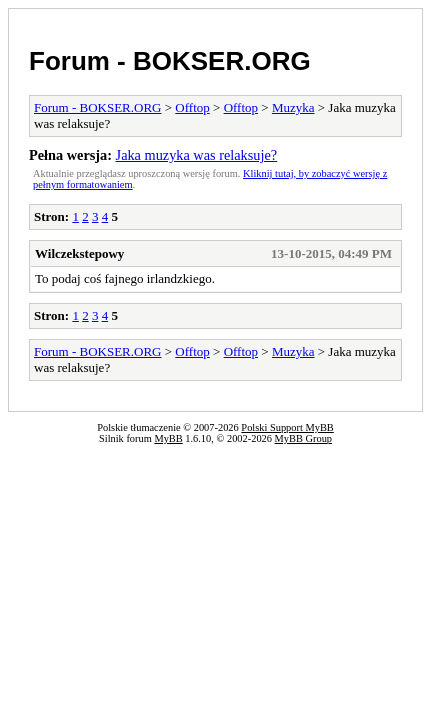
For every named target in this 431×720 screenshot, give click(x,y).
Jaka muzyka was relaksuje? (197, 155)
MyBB (168, 438)
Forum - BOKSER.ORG (170, 61)
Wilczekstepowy (79, 253)
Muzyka (293, 107)
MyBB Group (303, 438)
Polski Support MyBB (287, 427)
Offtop (192, 107)
